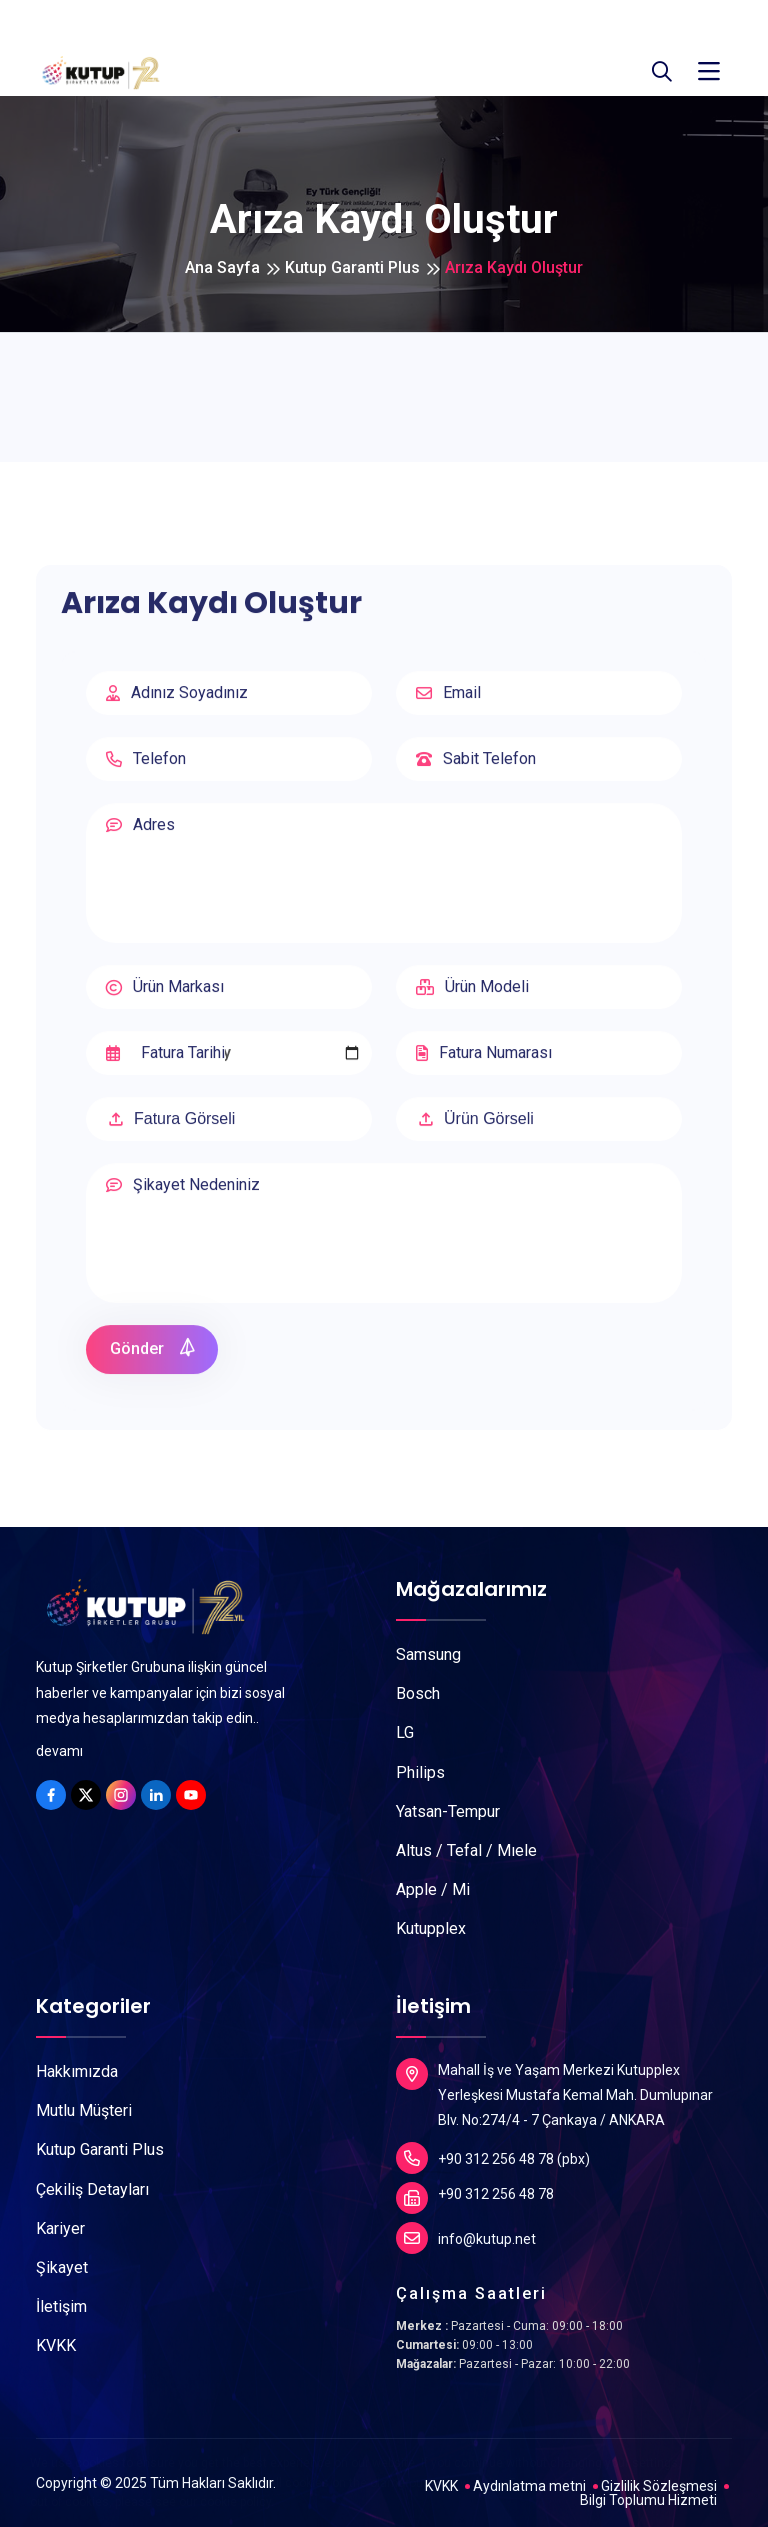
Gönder (153, 1358)
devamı (59, 1751)
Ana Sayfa (222, 267)
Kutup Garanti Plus (352, 267)
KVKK (56, 2345)
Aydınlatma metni (529, 2486)
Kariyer (60, 2228)
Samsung (428, 1654)
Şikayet (62, 2267)
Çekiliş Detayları (92, 2189)
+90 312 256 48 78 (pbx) (493, 2158)
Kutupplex (431, 1928)
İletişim (61, 2306)
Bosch (418, 1693)
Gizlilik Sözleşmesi (659, 2486)
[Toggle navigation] (709, 72)
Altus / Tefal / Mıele (466, 1850)
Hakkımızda (77, 2071)
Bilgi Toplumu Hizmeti (648, 2500)
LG (405, 1732)
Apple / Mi (433, 1889)
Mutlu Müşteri (84, 2110)
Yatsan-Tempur (448, 1811)
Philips (420, 1772)
